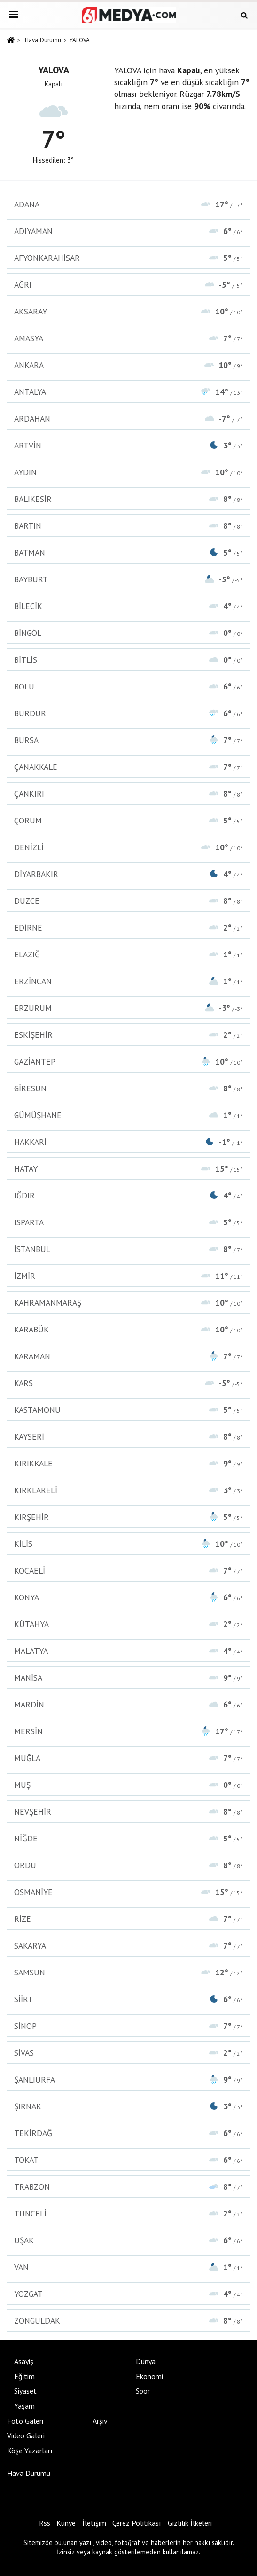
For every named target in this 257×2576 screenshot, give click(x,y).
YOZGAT (128, 2294)
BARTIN (128, 526)
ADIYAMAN (128, 231)
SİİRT (128, 1999)
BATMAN (128, 552)
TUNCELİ (128, 2213)
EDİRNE (128, 927)
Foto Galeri (25, 2421)
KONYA (128, 1597)
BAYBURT (128, 579)
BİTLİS (128, 660)
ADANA (128, 204)
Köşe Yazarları (30, 2450)
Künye (66, 2523)
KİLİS (128, 1544)
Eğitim (24, 2376)
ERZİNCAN (128, 981)
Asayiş (23, 2361)
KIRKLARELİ (128, 1490)
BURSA (128, 740)
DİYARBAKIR (128, 874)
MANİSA (128, 1677)
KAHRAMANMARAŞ (128, 1302)
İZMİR (128, 1276)
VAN (128, 2267)
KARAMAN (128, 1356)
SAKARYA (128, 1945)
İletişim (94, 2523)
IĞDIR (128, 1195)
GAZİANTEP (128, 1061)
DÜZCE (128, 901)
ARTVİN (128, 445)
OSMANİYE (128, 1892)
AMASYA (128, 338)
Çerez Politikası (136, 2523)
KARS (128, 1383)
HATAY (128, 1168)
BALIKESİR (128, 499)
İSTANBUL (128, 1249)
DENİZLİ (128, 847)
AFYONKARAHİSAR (128, 258)
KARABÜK (128, 1329)
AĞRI (128, 284)
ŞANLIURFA (128, 2079)
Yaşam (24, 2406)
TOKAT (128, 2160)
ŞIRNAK (128, 2106)
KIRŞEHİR (128, 1517)
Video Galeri (26, 2435)
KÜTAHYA (128, 1624)
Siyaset (25, 2391)
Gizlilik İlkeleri (190, 2523)
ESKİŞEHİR (128, 1035)
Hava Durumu (43, 40)
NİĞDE (128, 1838)
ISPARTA (128, 1222)
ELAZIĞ (128, 954)
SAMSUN (128, 1972)
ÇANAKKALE (128, 767)
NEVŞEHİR (128, 1811)
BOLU (128, 686)
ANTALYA (128, 392)
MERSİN (128, 1731)
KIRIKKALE (128, 1463)
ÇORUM (128, 820)
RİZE (128, 1919)
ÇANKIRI (128, 793)
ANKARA (128, 365)
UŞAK (128, 2240)
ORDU (128, 1865)
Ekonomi (149, 2376)
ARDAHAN (128, 418)
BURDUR (128, 713)
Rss (44, 2523)
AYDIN (128, 472)
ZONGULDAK (128, 2320)
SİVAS (128, 2053)
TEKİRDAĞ (128, 2133)
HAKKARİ (128, 1142)
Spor (143, 2391)
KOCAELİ (128, 1570)
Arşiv (100, 2421)
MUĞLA (128, 1758)
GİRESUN (128, 1088)
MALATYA (128, 1651)
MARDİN (128, 1704)
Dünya (146, 2361)
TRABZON (128, 2186)
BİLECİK (128, 606)
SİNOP (128, 2026)
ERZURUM (128, 1008)
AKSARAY (128, 311)
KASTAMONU (128, 1410)
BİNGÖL (128, 633)
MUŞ (128, 1785)
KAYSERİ (128, 1436)
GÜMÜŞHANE (128, 1115)
